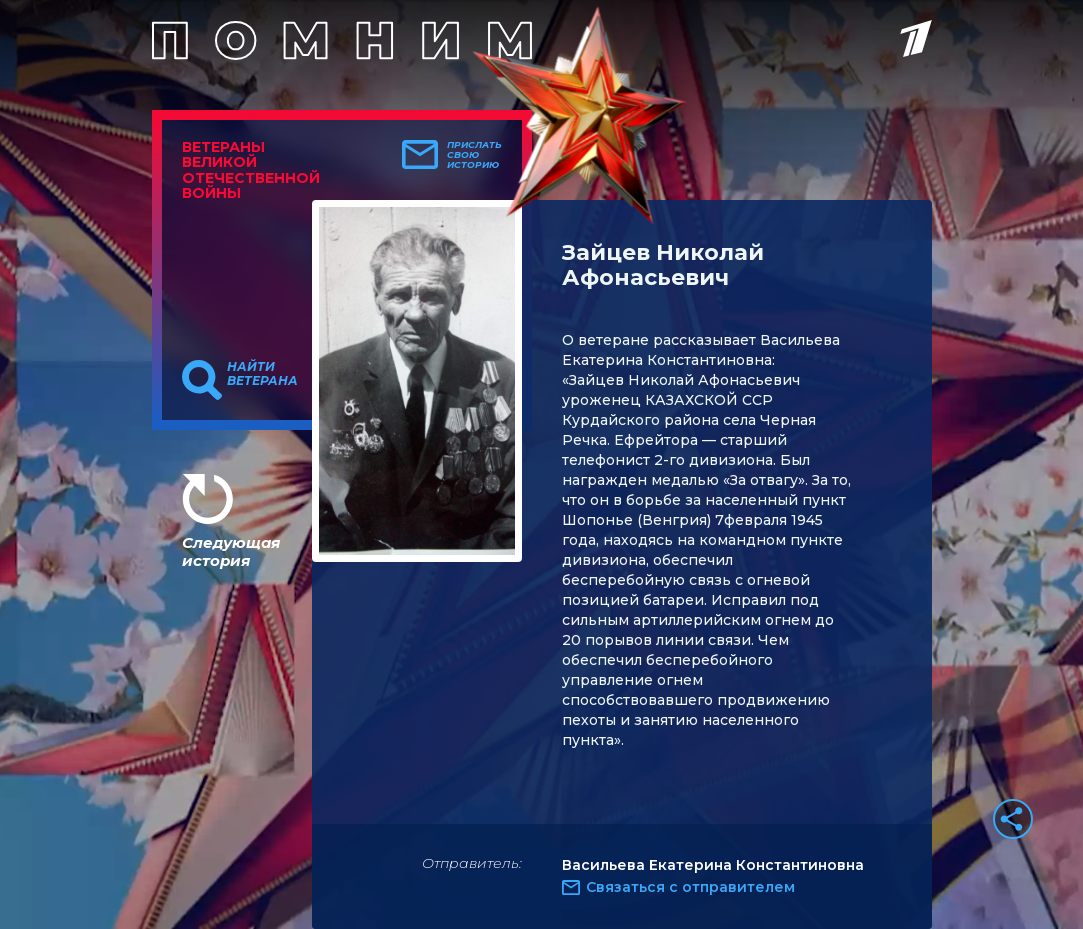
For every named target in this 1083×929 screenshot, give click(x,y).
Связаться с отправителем (690, 887)
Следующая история (231, 551)
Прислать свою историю (474, 155)
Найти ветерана (262, 374)
